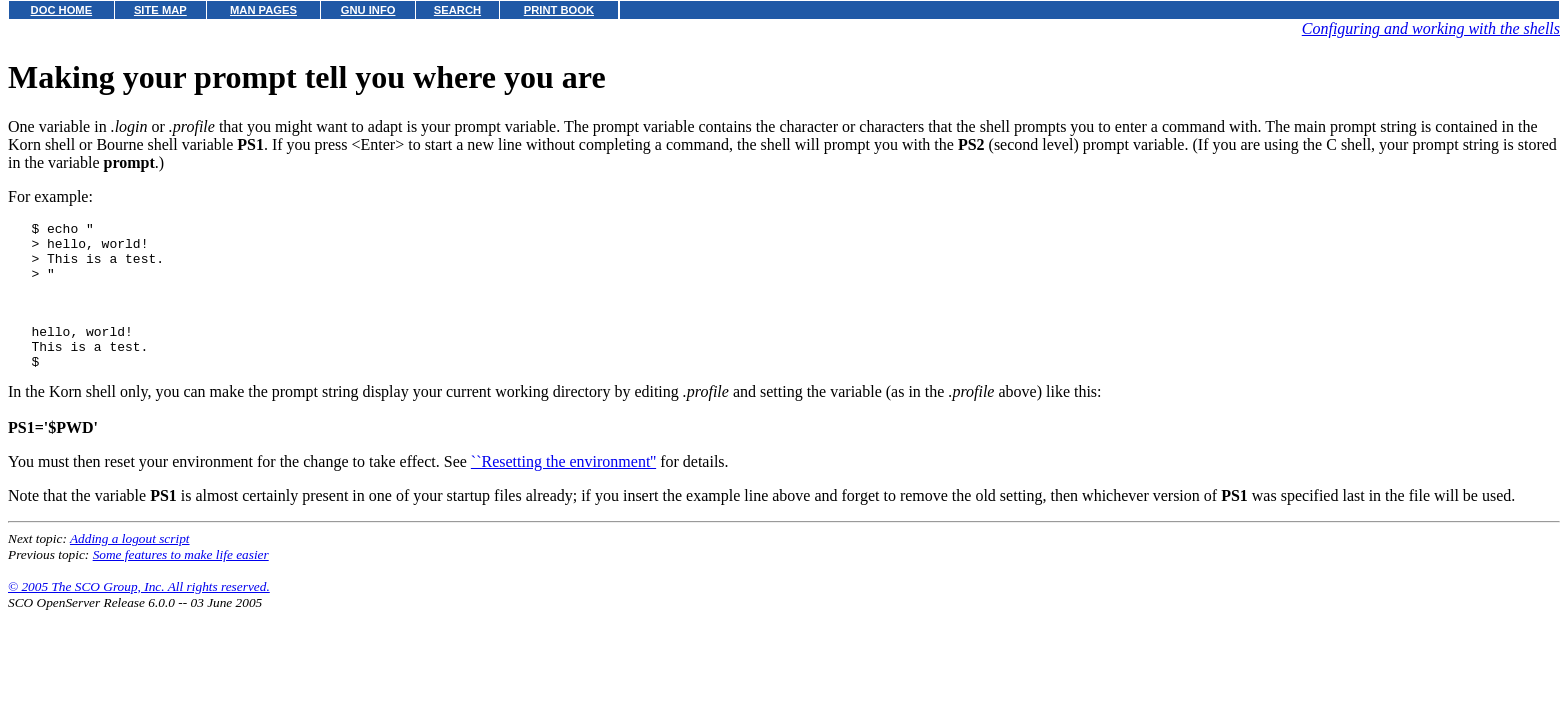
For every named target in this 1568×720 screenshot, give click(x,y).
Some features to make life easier (181, 581)
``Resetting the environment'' (563, 488)
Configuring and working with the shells (1431, 28)
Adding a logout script (130, 565)
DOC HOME (62, 10)
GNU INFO (368, 10)
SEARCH (457, 10)
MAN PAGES (263, 10)
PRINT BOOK (559, 10)
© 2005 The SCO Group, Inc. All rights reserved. (139, 613)
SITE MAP (160, 10)
